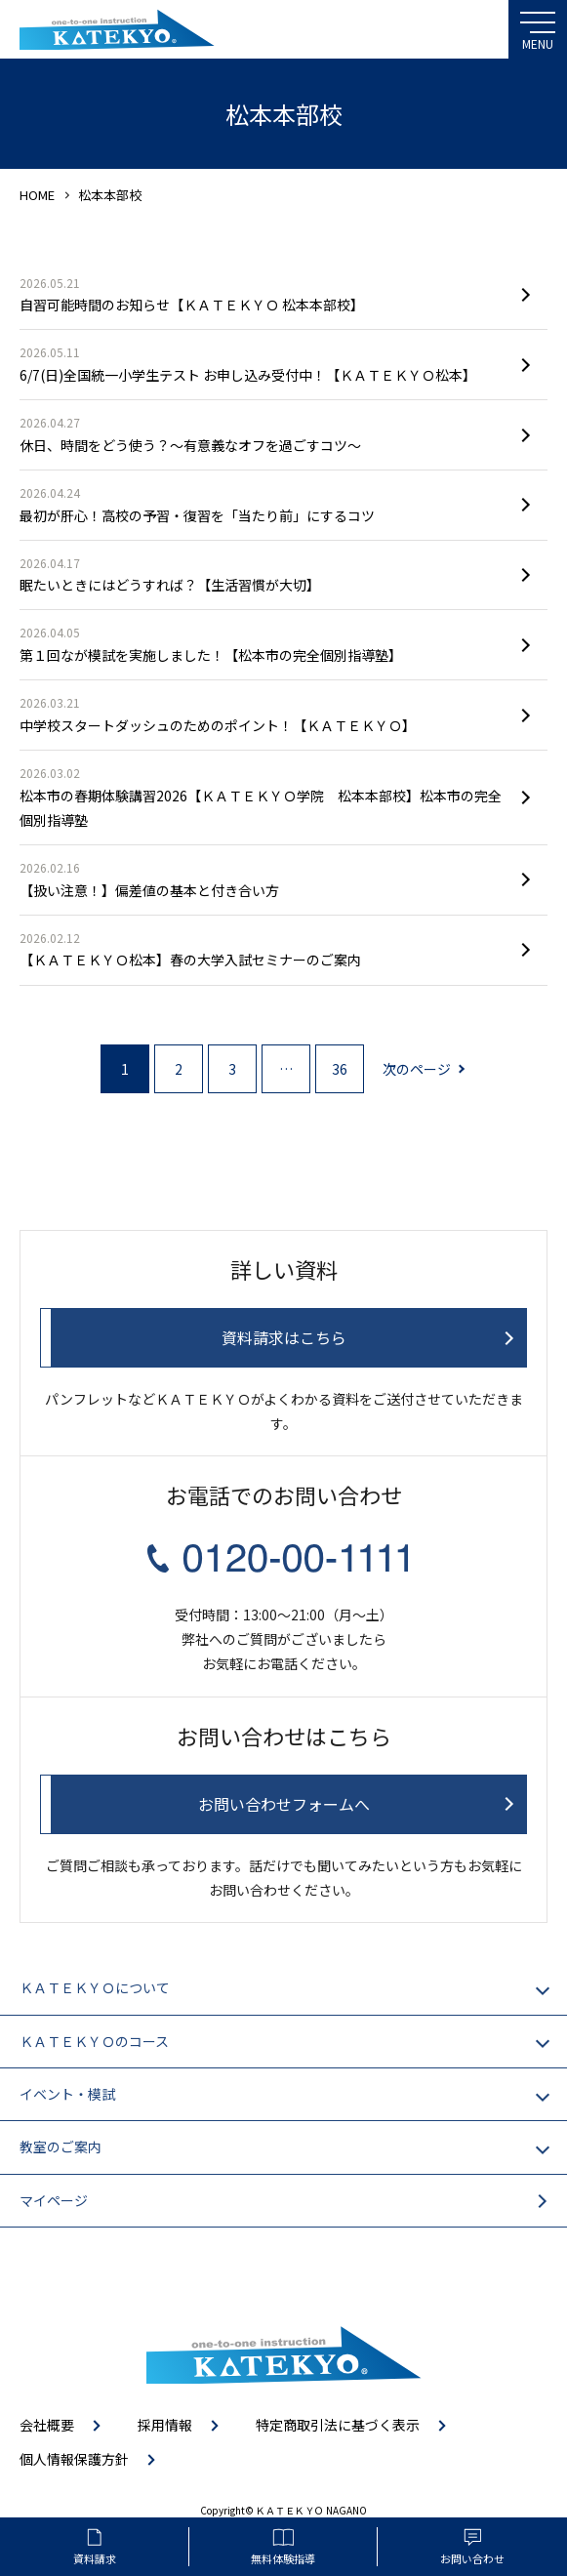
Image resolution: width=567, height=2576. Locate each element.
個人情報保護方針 (74, 2459)
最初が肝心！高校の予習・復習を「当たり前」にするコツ (264, 503)
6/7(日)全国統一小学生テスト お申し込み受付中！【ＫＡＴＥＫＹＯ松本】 (264, 363)
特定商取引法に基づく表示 (338, 2424)
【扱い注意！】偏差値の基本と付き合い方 (264, 878)
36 (339, 1069)
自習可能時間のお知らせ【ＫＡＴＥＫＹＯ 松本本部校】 (264, 293)
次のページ (417, 1069)
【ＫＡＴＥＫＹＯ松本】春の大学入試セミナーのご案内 (264, 948)
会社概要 (47, 2424)
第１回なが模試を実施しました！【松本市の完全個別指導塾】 (264, 643)
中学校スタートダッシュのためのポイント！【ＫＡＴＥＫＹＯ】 (264, 713)
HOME (37, 194)
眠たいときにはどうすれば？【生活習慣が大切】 (264, 573)
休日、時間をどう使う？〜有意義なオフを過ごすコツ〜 (264, 433)
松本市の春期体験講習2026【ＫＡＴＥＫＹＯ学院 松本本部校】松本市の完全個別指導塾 (264, 796)
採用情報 (165, 2424)
